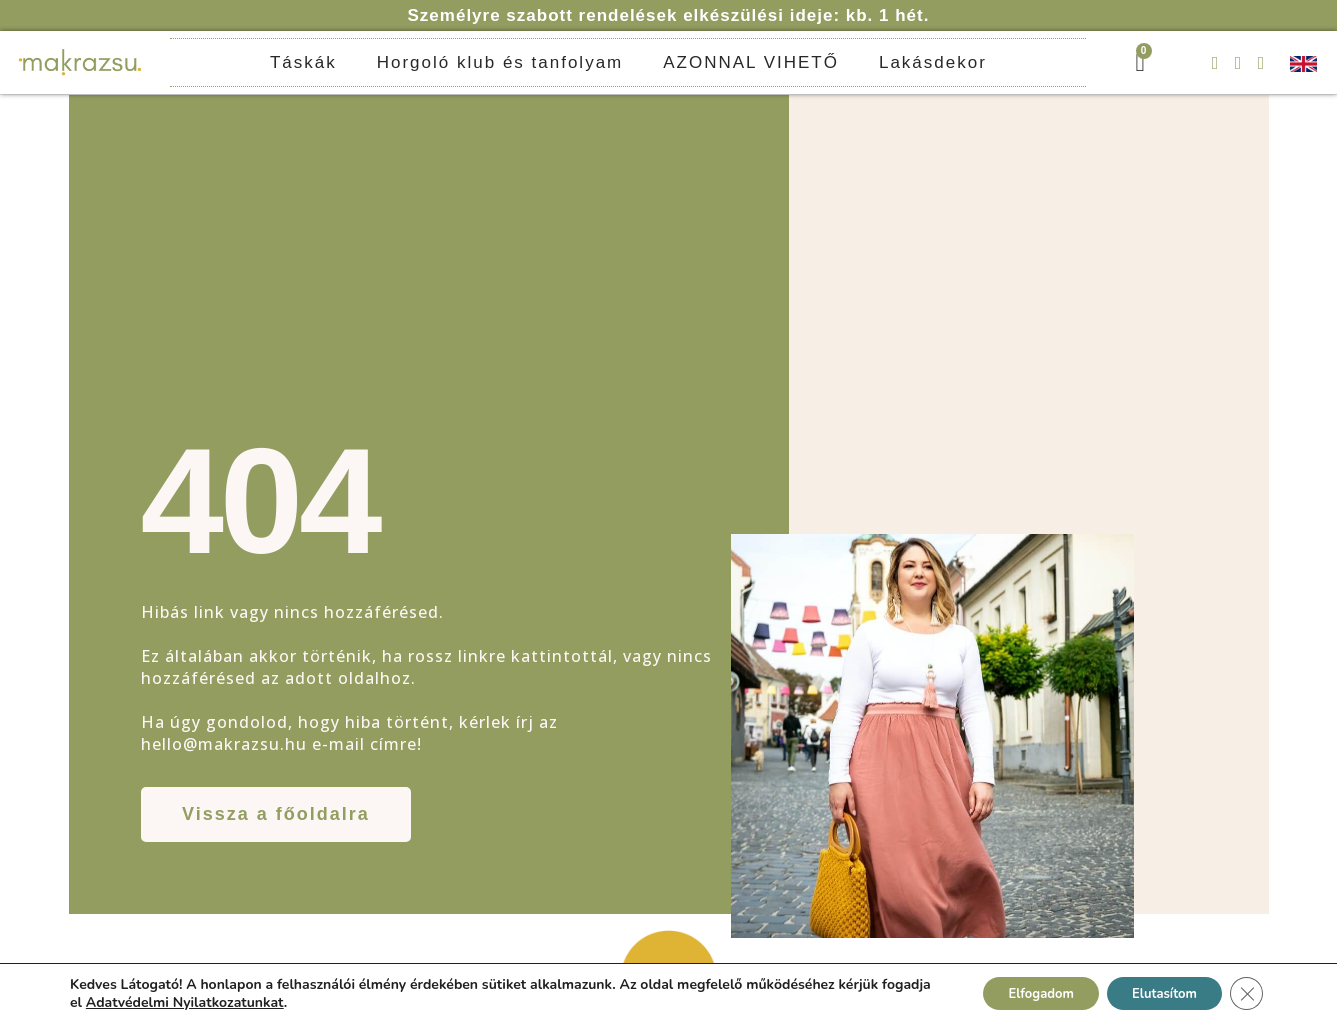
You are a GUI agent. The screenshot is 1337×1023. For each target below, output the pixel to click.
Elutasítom (1154, 991)
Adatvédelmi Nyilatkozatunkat (237, 1000)
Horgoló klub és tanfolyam (500, 62)
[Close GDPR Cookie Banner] (1245, 992)
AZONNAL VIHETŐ (751, 62)
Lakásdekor (933, 62)
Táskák (303, 62)
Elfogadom (1015, 991)
